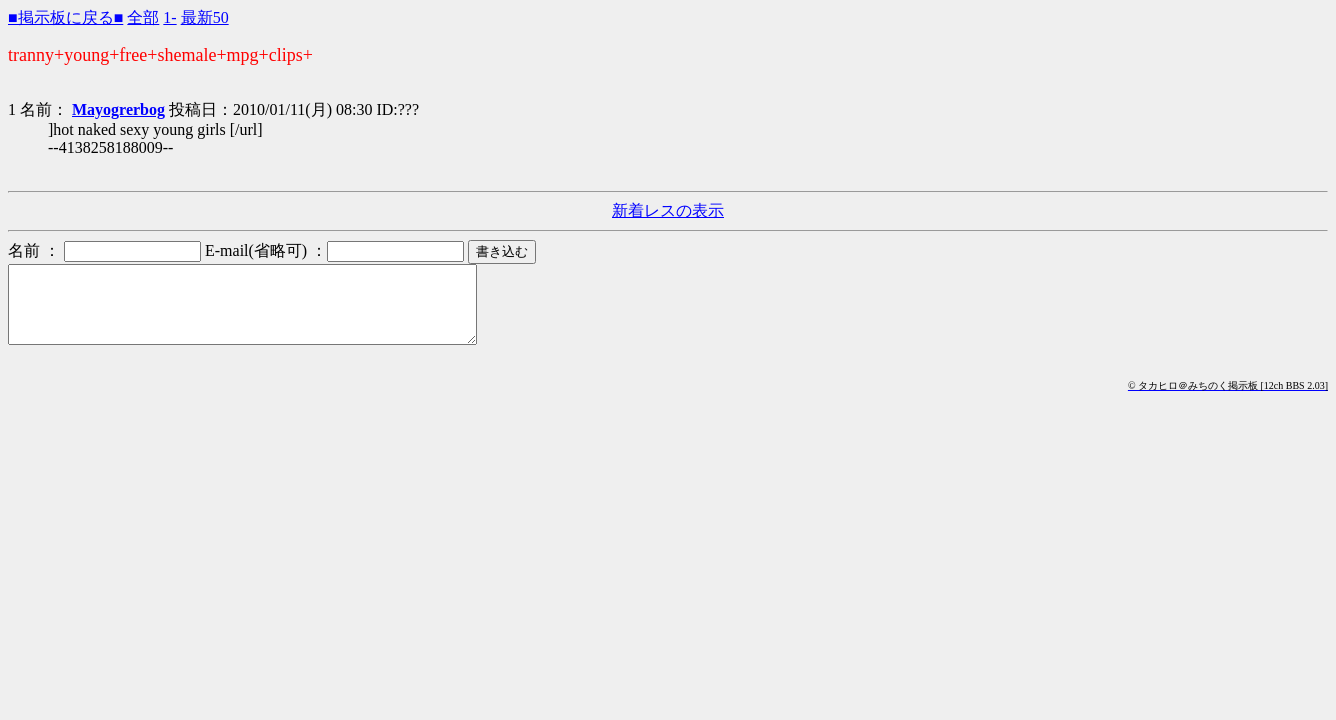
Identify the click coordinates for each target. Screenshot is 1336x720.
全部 (143, 17)
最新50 (205, 17)
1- (169, 17)
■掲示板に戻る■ (65, 17)
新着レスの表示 (668, 210)
